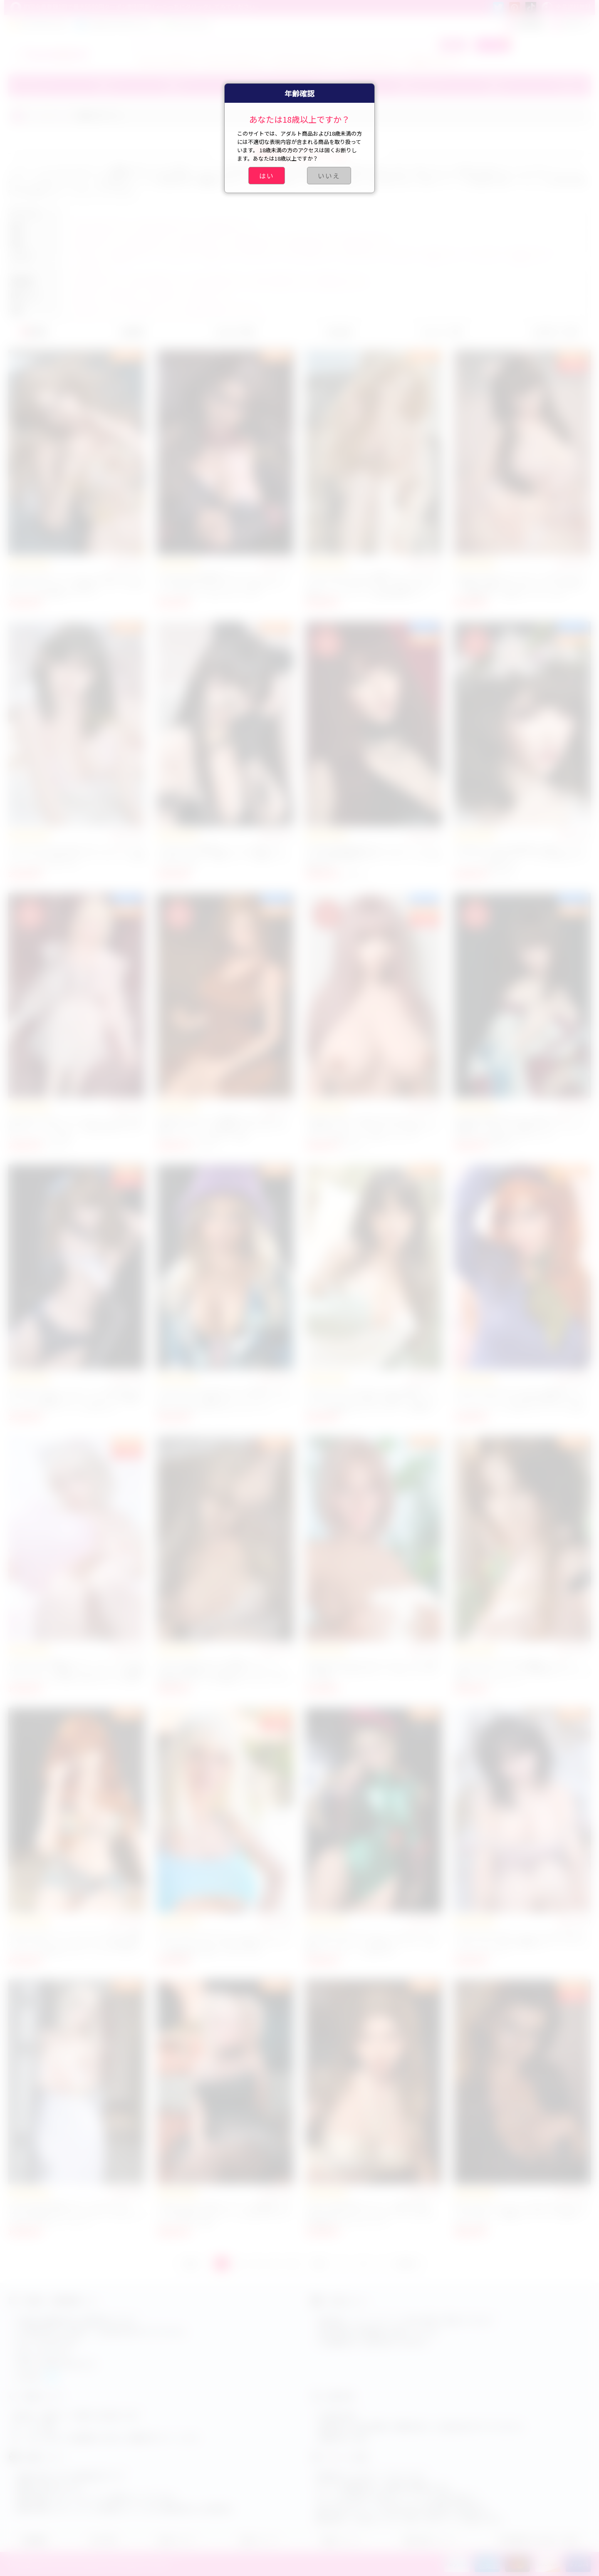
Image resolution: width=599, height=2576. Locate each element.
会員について (260, 2540)
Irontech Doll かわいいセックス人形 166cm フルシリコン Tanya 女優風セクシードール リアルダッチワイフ (522, 1942)
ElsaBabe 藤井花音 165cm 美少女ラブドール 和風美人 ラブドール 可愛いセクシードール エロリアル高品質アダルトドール (520, 1127)
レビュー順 (441, 332)
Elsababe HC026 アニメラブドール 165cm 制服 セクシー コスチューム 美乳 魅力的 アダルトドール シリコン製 (76, 1127)
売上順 (338, 332)
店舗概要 (34, 2540)
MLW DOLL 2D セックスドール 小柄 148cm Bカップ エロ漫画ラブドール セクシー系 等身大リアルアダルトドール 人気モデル (76, 1399)
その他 (565, 85)
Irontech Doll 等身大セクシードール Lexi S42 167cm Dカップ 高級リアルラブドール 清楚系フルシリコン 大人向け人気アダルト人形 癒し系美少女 (76, 1675)
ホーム (36, 115)
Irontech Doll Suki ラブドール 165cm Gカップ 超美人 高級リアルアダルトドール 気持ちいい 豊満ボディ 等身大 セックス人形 (520, 584)
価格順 (131, 332)
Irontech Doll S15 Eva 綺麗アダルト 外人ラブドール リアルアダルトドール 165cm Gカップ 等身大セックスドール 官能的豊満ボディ (373, 584)
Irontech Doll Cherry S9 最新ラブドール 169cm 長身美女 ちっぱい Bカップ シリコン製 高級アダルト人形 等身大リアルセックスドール (225, 1675)
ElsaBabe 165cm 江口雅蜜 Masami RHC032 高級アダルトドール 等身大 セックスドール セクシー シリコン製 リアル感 (222, 1127)
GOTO (406, 2264)
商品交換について (429, 2540)
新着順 (34, 332)
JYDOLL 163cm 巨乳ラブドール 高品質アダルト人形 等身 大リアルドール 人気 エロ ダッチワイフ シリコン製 (225, 2214)
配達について (341, 2540)
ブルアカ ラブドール (302, 61)
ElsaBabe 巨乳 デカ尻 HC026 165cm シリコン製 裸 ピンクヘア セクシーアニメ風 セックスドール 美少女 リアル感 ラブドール (371, 1127)
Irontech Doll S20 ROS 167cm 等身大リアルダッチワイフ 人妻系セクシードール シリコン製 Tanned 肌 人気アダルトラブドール (225, 1399)
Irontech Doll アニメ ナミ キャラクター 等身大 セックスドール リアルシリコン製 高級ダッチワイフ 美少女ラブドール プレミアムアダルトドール (76, 1946)
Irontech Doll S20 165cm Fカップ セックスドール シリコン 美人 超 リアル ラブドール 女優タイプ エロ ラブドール (76, 856)
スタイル (62, 115)
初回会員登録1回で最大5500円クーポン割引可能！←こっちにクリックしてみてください (132, 7)
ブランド (28, 85)
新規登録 (524, 24)
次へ (320, 2264)
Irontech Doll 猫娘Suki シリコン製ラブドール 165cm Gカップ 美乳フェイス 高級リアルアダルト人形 (223, 856)
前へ (192, 2264)
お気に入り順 (555, 332)
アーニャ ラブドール (369, 61)
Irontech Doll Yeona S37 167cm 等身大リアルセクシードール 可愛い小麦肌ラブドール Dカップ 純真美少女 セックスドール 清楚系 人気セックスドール (372, 1403)
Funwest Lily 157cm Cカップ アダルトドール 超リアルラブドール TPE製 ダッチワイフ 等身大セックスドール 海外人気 (373, 1942)
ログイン (571, 24)
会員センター (178, 2540)
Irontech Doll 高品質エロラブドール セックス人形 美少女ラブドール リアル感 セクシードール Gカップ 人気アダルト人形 (222, 584)
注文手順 (102, 2540)
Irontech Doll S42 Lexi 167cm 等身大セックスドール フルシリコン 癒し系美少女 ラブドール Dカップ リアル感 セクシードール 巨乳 (520, 1399)
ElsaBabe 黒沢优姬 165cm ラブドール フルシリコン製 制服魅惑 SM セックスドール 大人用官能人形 (373, 856)
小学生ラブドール (432, 61)
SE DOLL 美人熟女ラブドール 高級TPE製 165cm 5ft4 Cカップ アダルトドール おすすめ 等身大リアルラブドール (370, 2214)
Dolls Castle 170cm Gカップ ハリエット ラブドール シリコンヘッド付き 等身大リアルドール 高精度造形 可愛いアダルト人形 (225, 1942)
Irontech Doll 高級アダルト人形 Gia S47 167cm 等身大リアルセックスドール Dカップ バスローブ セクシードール (76, 2214)
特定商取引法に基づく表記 (538, 2540)
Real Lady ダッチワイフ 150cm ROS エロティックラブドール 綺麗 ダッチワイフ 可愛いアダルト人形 (522, 2214)
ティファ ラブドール (167, 61)
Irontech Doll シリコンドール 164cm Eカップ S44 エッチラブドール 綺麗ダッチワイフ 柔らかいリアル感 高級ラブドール (76, 584)
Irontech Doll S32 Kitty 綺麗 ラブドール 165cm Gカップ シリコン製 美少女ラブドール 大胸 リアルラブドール (522, 1671)
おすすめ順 (234, 332)
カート (492, 45)
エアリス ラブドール (235, 61)
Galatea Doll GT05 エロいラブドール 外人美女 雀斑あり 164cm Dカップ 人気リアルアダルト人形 (371, 1671)
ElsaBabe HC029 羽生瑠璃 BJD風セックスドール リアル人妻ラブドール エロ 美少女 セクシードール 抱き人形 (520, 856)
